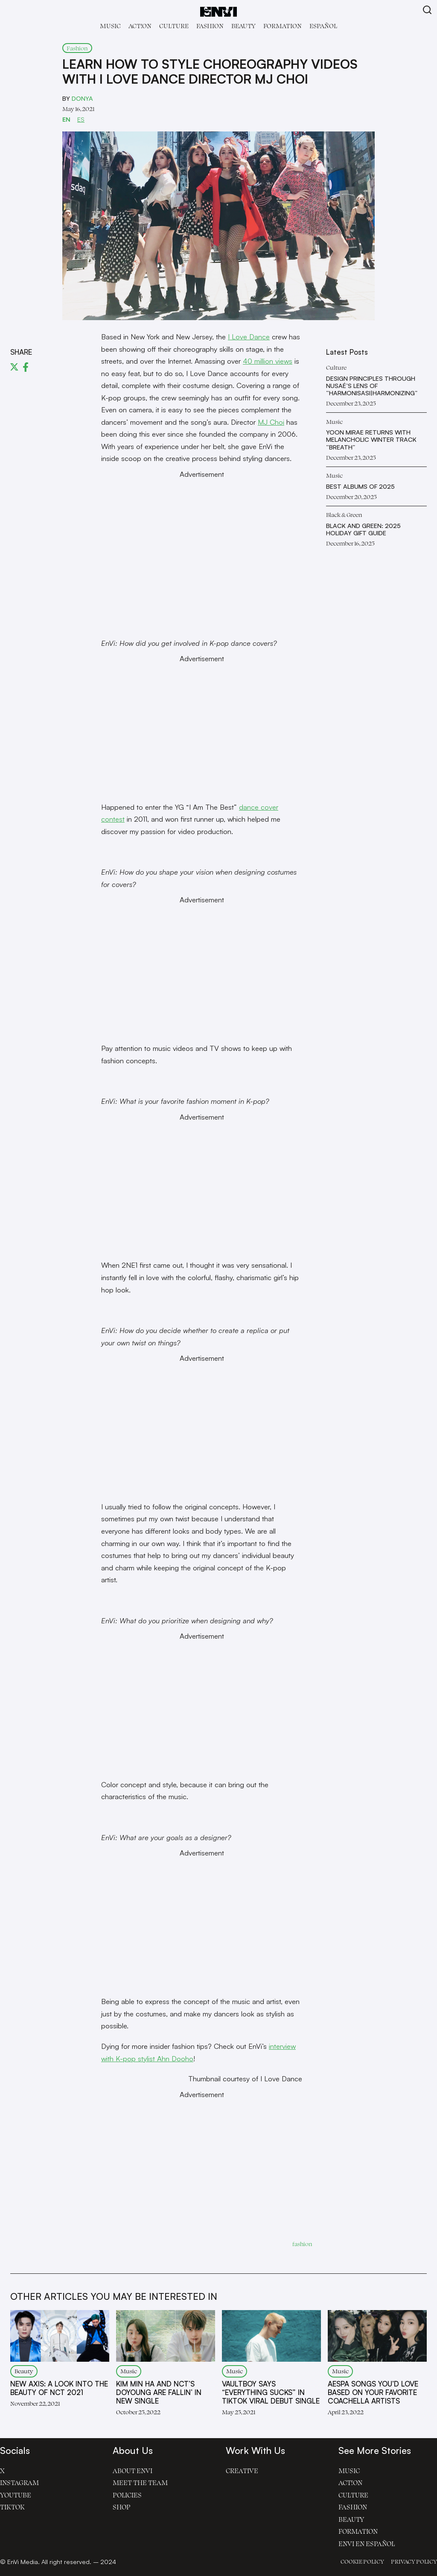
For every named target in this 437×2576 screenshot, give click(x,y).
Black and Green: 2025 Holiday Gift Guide (363, 529)
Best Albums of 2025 (360, 486)
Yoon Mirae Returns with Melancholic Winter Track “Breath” (371, 440)
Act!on (139, 25)
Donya (82, 98)
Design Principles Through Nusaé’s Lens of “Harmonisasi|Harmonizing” (371, 386)
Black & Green (344, 515)
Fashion (210, 25)
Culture (174, 25)
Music (110, 25)
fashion (302, 2244)
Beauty (243, 25)
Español (323, 25)
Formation (282, 25)
